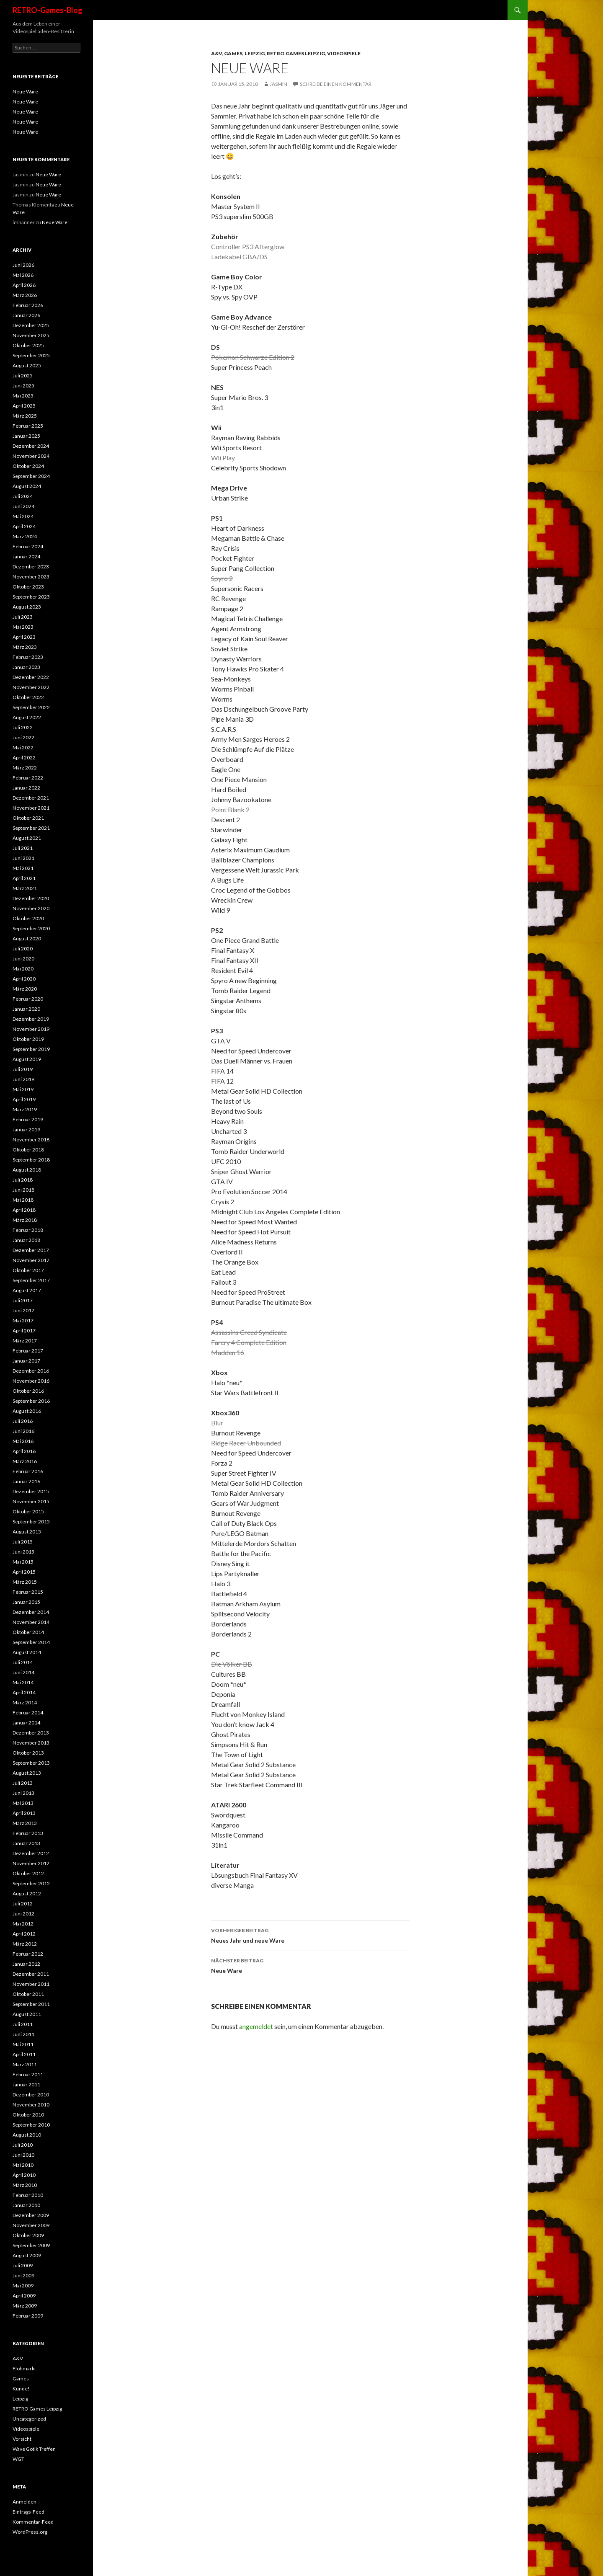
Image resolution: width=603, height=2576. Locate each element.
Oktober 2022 (28, 697)
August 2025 (27, 365)
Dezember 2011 (31, 1974)
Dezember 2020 (31, 898)
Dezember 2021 (31, 798)
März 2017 (25, 1340)
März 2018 (25, 1220)
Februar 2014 (28, 1712)
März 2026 (25, 295)
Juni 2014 (23, 1672)
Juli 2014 (23, 1662)
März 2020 (25, 989)
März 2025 (25, 416)
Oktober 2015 (28, 1511)
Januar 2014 (26, 1722)
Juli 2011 (23, 2024)
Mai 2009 (23, 2285)
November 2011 (31, 1984)
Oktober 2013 (28, 1753)
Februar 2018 (28, 1230)
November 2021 (31, 808)
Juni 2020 (23, 958)
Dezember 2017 (31, 1250)
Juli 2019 (23, 1069)
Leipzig (255, 53)
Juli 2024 (23, 496)
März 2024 (25, 536)
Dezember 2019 (31, 1019)
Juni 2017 (23, 1310)
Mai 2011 (23, 2044)
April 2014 (24, 1692)
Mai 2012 (23, 1923)
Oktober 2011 (28, 1994)
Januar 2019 (26, 1129)
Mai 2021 (23, 868)
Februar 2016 (28, 1471)
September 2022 (31, 707)
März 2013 (25, 1823)
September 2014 (31, 1642)
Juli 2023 (23, 617)
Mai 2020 (23, 968)
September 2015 (31, 1521)
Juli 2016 (23, 1421)
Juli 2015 (23, 1541)
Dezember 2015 (31, 1491)
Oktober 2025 (28, 345)
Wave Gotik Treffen (34, 2449)
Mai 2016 (23, 1441)
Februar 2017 (28, 1350)
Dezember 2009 (31, 2215)
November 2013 (31, 1743)
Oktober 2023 (28, 586)
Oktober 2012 (28, 1873)
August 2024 (27, 486)
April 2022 (24, 757)
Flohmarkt (24, 2368)
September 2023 (31, 597)
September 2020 (31, 928)
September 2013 (31, 1763)
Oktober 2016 (28, 1391)
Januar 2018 (26, 1240)
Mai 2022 (23, 747)
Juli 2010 (23, 2145)
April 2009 (24, 2295)
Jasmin (278, 84)
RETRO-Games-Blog (47, 10)
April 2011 (24, 2054)
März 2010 (25, 2185)
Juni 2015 (23, 1552)
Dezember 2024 (31, 446)
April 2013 (24, 1813)
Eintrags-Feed (28, 2512)
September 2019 (31, 1049)
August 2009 (27, 2255)
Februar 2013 (28, 1833)
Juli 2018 (23, 1180)
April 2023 (24, 637)
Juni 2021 (23, 858)
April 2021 (24, 878)
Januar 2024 (26, 556)
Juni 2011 (23, 2034)
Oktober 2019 (28, 1039)
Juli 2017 (23, 1300)
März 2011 (25, 2064)
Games (233, 53)
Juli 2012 (23, 1903)
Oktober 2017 (28, 1270)
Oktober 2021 (28, 818)
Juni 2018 (23, 1190)
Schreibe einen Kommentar (335, 84)
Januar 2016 (26, 1481)
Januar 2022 (26, 788)
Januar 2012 (26, 1964)
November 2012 (31, 1863)
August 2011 (27, 2014)
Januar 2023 (26, 667)
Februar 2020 (28, 999)
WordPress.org (30, 2532)
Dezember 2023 (31, 566)
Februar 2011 (28, 2074)
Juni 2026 (23, 265)
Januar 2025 (26, 436)
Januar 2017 (26, 1361)
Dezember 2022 (31, 677)
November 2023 (31, 576)
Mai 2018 (23, 1200)
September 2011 (31, 2004)
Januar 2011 (26, 2084)
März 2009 (25, 2305)
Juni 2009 (23, 2275)
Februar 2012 (28, 1954)
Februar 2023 (28, 657)
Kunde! (21, 2388)
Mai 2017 (23, 1320)
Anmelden (24, 2502)
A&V (216, 53)
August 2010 (27, 2135)
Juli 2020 (23, 948)
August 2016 (27, 1411)
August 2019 (27, 1059)
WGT (18, 2459)
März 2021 (25, 888)
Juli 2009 (23, 2265)
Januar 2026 (26, 315)
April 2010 (24, 2175)
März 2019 (25, 1109)
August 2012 (27, 1893)
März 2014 (25, 1702)
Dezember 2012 (31, 1853)
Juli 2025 (23, 375)
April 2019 (24, 1099)
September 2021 (31, 828)
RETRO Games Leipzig (296, 53)
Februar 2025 (28, 426)
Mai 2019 (23, 1089)
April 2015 (24, 1572)
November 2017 (31, 1260)
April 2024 (24, 526)
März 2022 (25, 767)
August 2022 (27, 717)
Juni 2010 (23, 2155)
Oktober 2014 (28, 1632)
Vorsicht (22, 2439)
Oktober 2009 (28, 2235)
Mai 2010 (23, 2165)
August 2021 (27, 838)
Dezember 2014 (31, 1612)
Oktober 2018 (28, 1149)
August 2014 (27, 1652)
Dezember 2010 (31, 2094)
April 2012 (24, 1934)
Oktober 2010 (28, 2114)
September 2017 (31, 1280)
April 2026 (24, 285)
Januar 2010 (26, 2205)
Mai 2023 (23, 627)
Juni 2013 (23, 1793)
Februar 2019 (28, 1119)
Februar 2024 (28, 546)
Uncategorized (29, 2419)
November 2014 (31, 1622)
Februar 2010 (28, 2195)
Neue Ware (310, 1965)
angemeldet (256, 2026)
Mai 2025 (23, 395)
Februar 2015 (28, 1592)
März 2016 (25, 1461)
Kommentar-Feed (33, 2522)
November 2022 (31, 687)
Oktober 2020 (28, 918)
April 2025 (24, 406)
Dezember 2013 (31, 1732)
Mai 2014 (23, 1682)
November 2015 (31, 1501)
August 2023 (27, 607)
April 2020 (24, 979)
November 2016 (31, 1381)
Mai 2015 (23, 1562)
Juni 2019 (23, 1079)
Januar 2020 (26, 1009)
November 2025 (31, 335)
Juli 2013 (23, 1783)
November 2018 (31, 1139)
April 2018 (24, 1210)
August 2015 (27, 1531)
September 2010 (31, 2125)
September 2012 (31, 1883)
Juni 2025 (23, 385)
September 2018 (31, 1159)
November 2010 (31, 2104)
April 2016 (24, 1451)
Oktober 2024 (28, 466)
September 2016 (31, 1401)
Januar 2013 (26, 1843)
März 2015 (25, 1582)
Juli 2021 (23, 848)
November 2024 (31, 456)
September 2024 (31, 476)
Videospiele (344, 53)
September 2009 (31, 2245)
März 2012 (25, 1944)
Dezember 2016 (31, 1371)
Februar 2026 (28, 305)
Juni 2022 (23, 737)
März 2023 (25, 647)
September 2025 (31, 355)
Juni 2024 (23, 506)
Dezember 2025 (31, 325)
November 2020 (31, 908)
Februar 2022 (28, 777)
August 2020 (27, 938)
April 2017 (24, 1330)
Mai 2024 (23, 516)
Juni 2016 (23, 1431)
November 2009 (31, 2225)
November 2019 (31, 1029)
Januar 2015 (26, 1602)
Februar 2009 (28, 2316)
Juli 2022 (23, 727)
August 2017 (27, 1290)
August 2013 (27, 1773)
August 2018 (27, 1170)
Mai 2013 (23, 1803)
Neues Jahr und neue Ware (310, 1935)
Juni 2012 (23, 1913)
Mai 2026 (23, 275)
